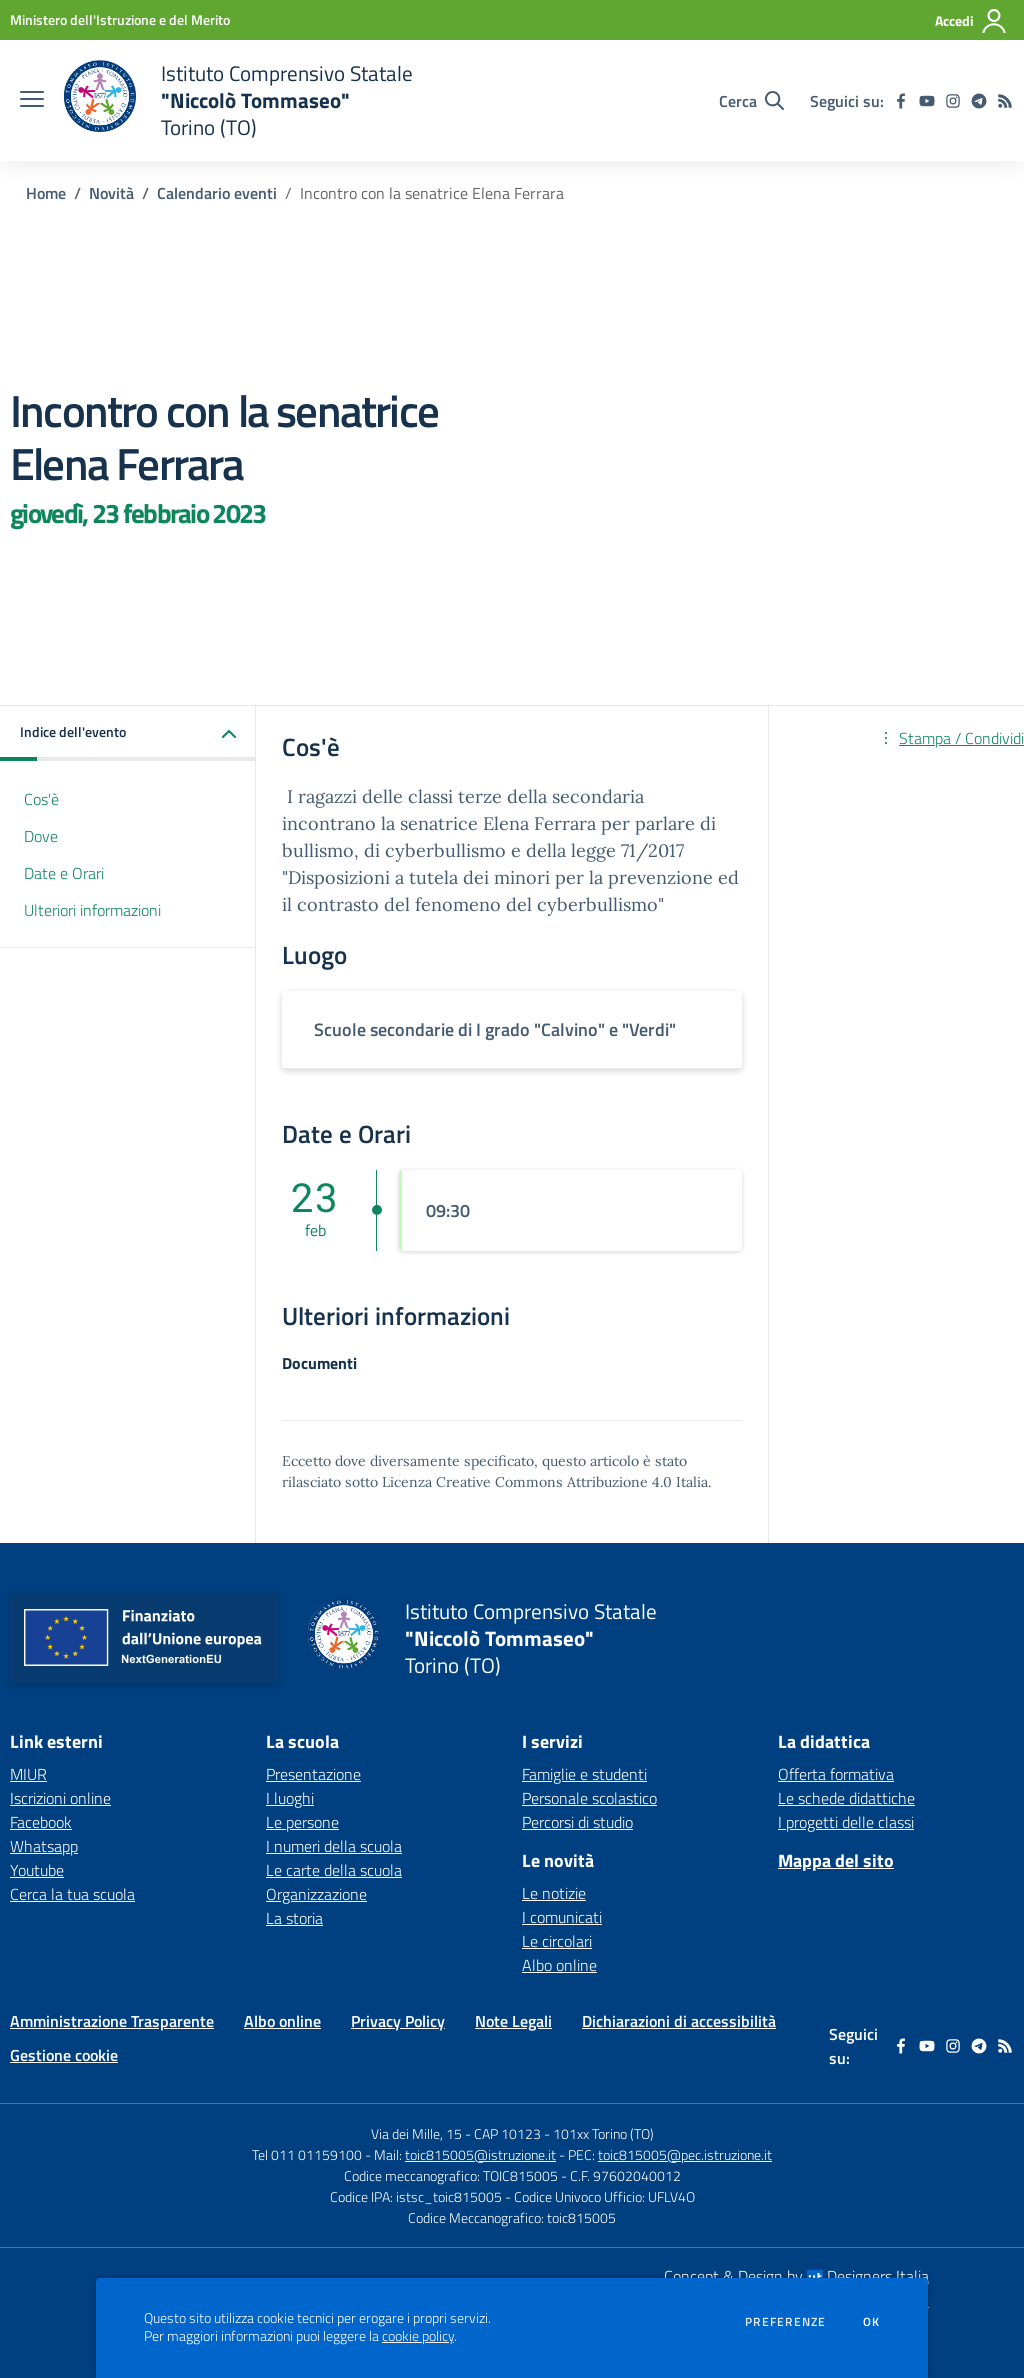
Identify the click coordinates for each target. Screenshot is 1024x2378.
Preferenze (785, 2322)
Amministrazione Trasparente (112, 2021)
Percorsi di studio (577, 1822)
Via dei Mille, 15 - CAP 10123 (456, 2133)
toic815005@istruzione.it (480, 2154)
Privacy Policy (398, 2021)
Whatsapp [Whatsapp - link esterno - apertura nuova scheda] (44, 1846)
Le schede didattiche (846, 1798)
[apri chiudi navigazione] (32, 101)
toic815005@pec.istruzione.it (685, 2154)
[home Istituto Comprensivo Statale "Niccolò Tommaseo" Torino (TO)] (238, 100)
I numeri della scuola (334, 1846)
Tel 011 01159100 (307, 2154)
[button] (128, 733)
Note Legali (513, 2021)
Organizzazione (316, 1894)
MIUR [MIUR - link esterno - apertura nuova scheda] (28, 1774)
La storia (294, 1918)
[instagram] (953, 101)
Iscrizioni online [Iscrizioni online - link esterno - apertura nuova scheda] (60, 1798)
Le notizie (554, 1893)
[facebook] (901, 101)
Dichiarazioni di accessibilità (679, 2021)
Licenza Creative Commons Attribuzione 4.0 (527, 1482)
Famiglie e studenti (584, 1774)
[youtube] (927, 101)
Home (46, 193)
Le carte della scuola (334, 1870)
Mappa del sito (836, 1860)
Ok (872, 2322)
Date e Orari (64, 873)
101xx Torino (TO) (603, 2133)
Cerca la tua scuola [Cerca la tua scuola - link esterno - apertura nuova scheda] (72, 1894)
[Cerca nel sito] (751, 101)
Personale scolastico (589, 1798)
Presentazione (313, 1774)
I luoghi (290, 1798)
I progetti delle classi (846, 1822)
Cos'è (41, 799)
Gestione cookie (64, 2055)
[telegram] (979, 101)
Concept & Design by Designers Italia (796, 2276)
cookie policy (418, 2336)
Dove (41, 836)
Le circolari (557, 1941)
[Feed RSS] (1005, 101)
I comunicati (562, 1917)
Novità (111, 193)
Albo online (559, 1965)
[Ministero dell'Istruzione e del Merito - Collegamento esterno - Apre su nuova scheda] (120, 19)
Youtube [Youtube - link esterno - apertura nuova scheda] (37, 1870)
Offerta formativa (836, 1774)
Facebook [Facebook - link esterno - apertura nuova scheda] (41, 1822)
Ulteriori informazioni (92, 910)
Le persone (302, 1822)
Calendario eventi (217, 193)
